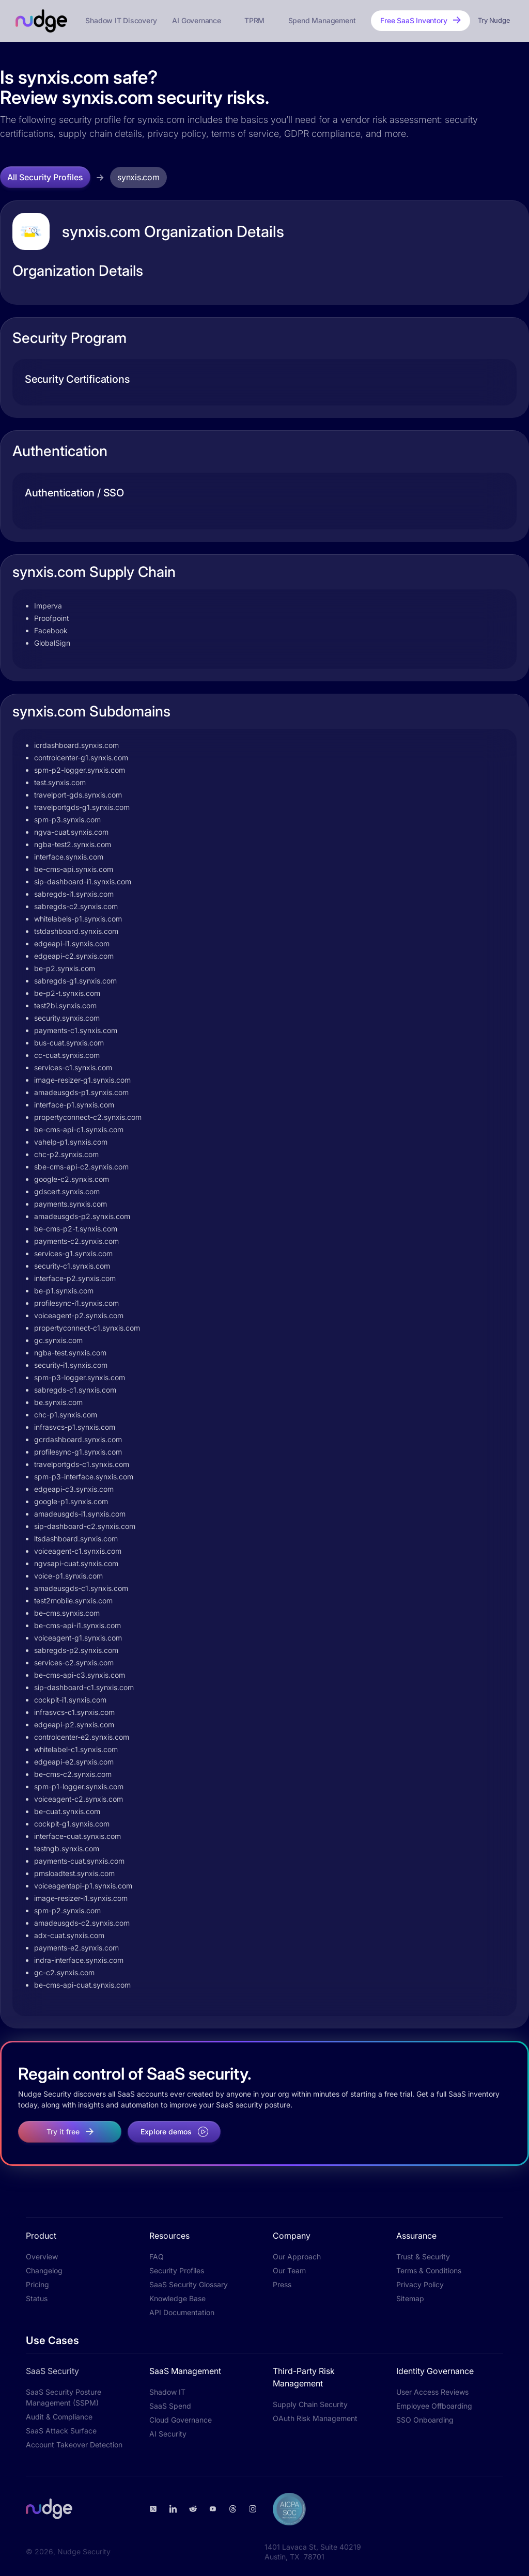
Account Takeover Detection (74, 2444)
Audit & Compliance (59, 2416)
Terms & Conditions (428, 2270)
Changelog (44, 2270)
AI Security (167, 2433)
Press (282, 2284)
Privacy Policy (420, 2284)
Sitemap (410, 2298)
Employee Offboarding (434, 2405)
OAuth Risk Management (315, 2418)
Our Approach (297, 2256)
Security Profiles (176, 2270)
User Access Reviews (432, 2391)
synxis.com (138, 177)
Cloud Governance (180, 2419)
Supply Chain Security (310, 2404)
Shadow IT (167, 2391)
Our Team (289, 2270)
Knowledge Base (177, 2298)
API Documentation (181, 2312)
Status (37, 2298)
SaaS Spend (170, 2405)
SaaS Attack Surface (61, 2430)
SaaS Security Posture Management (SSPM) (63, 2397)
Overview (42, 2256)
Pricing (37, 2284)
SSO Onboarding (425, 2419)
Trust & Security (423, 2256)
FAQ (156, 2256)
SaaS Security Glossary (188, 2284)
